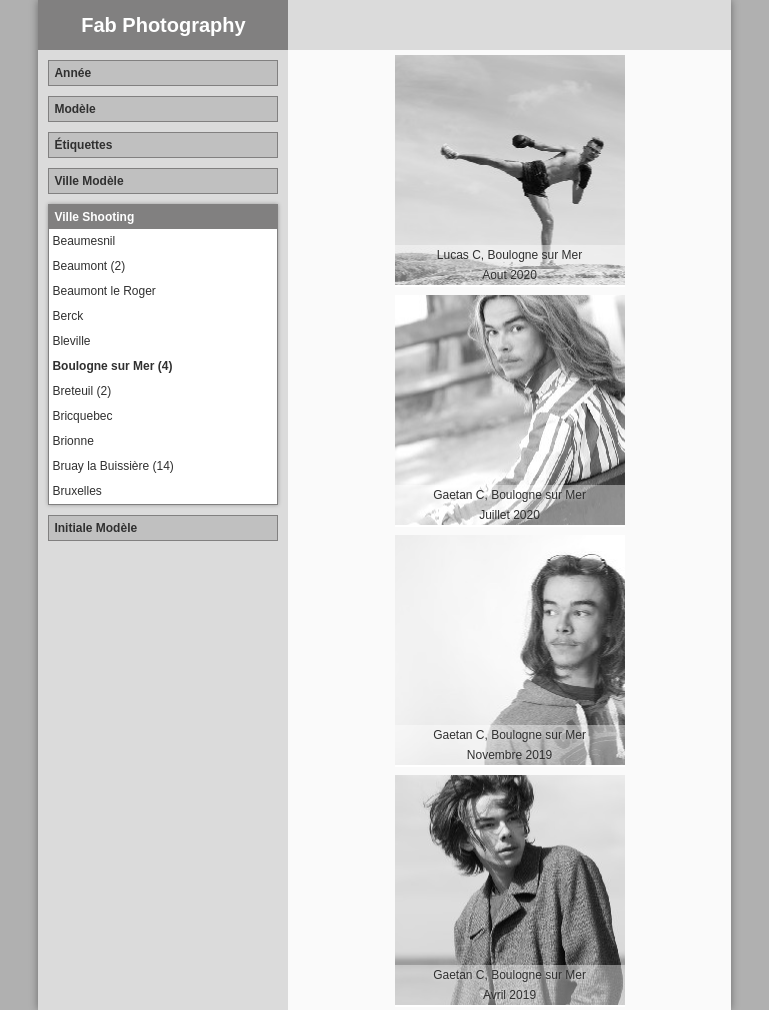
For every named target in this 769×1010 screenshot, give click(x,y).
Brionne (72, 441)
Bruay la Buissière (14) (112, 466)
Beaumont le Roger (103, 291)
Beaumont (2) (88, 266)
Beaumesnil (83, 241)
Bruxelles (76, 491)
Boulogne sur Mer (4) (112, 366)
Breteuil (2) (81, 391)
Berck (67, 316)
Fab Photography (163, 25)
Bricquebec (82, 416)
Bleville (71, 341)
